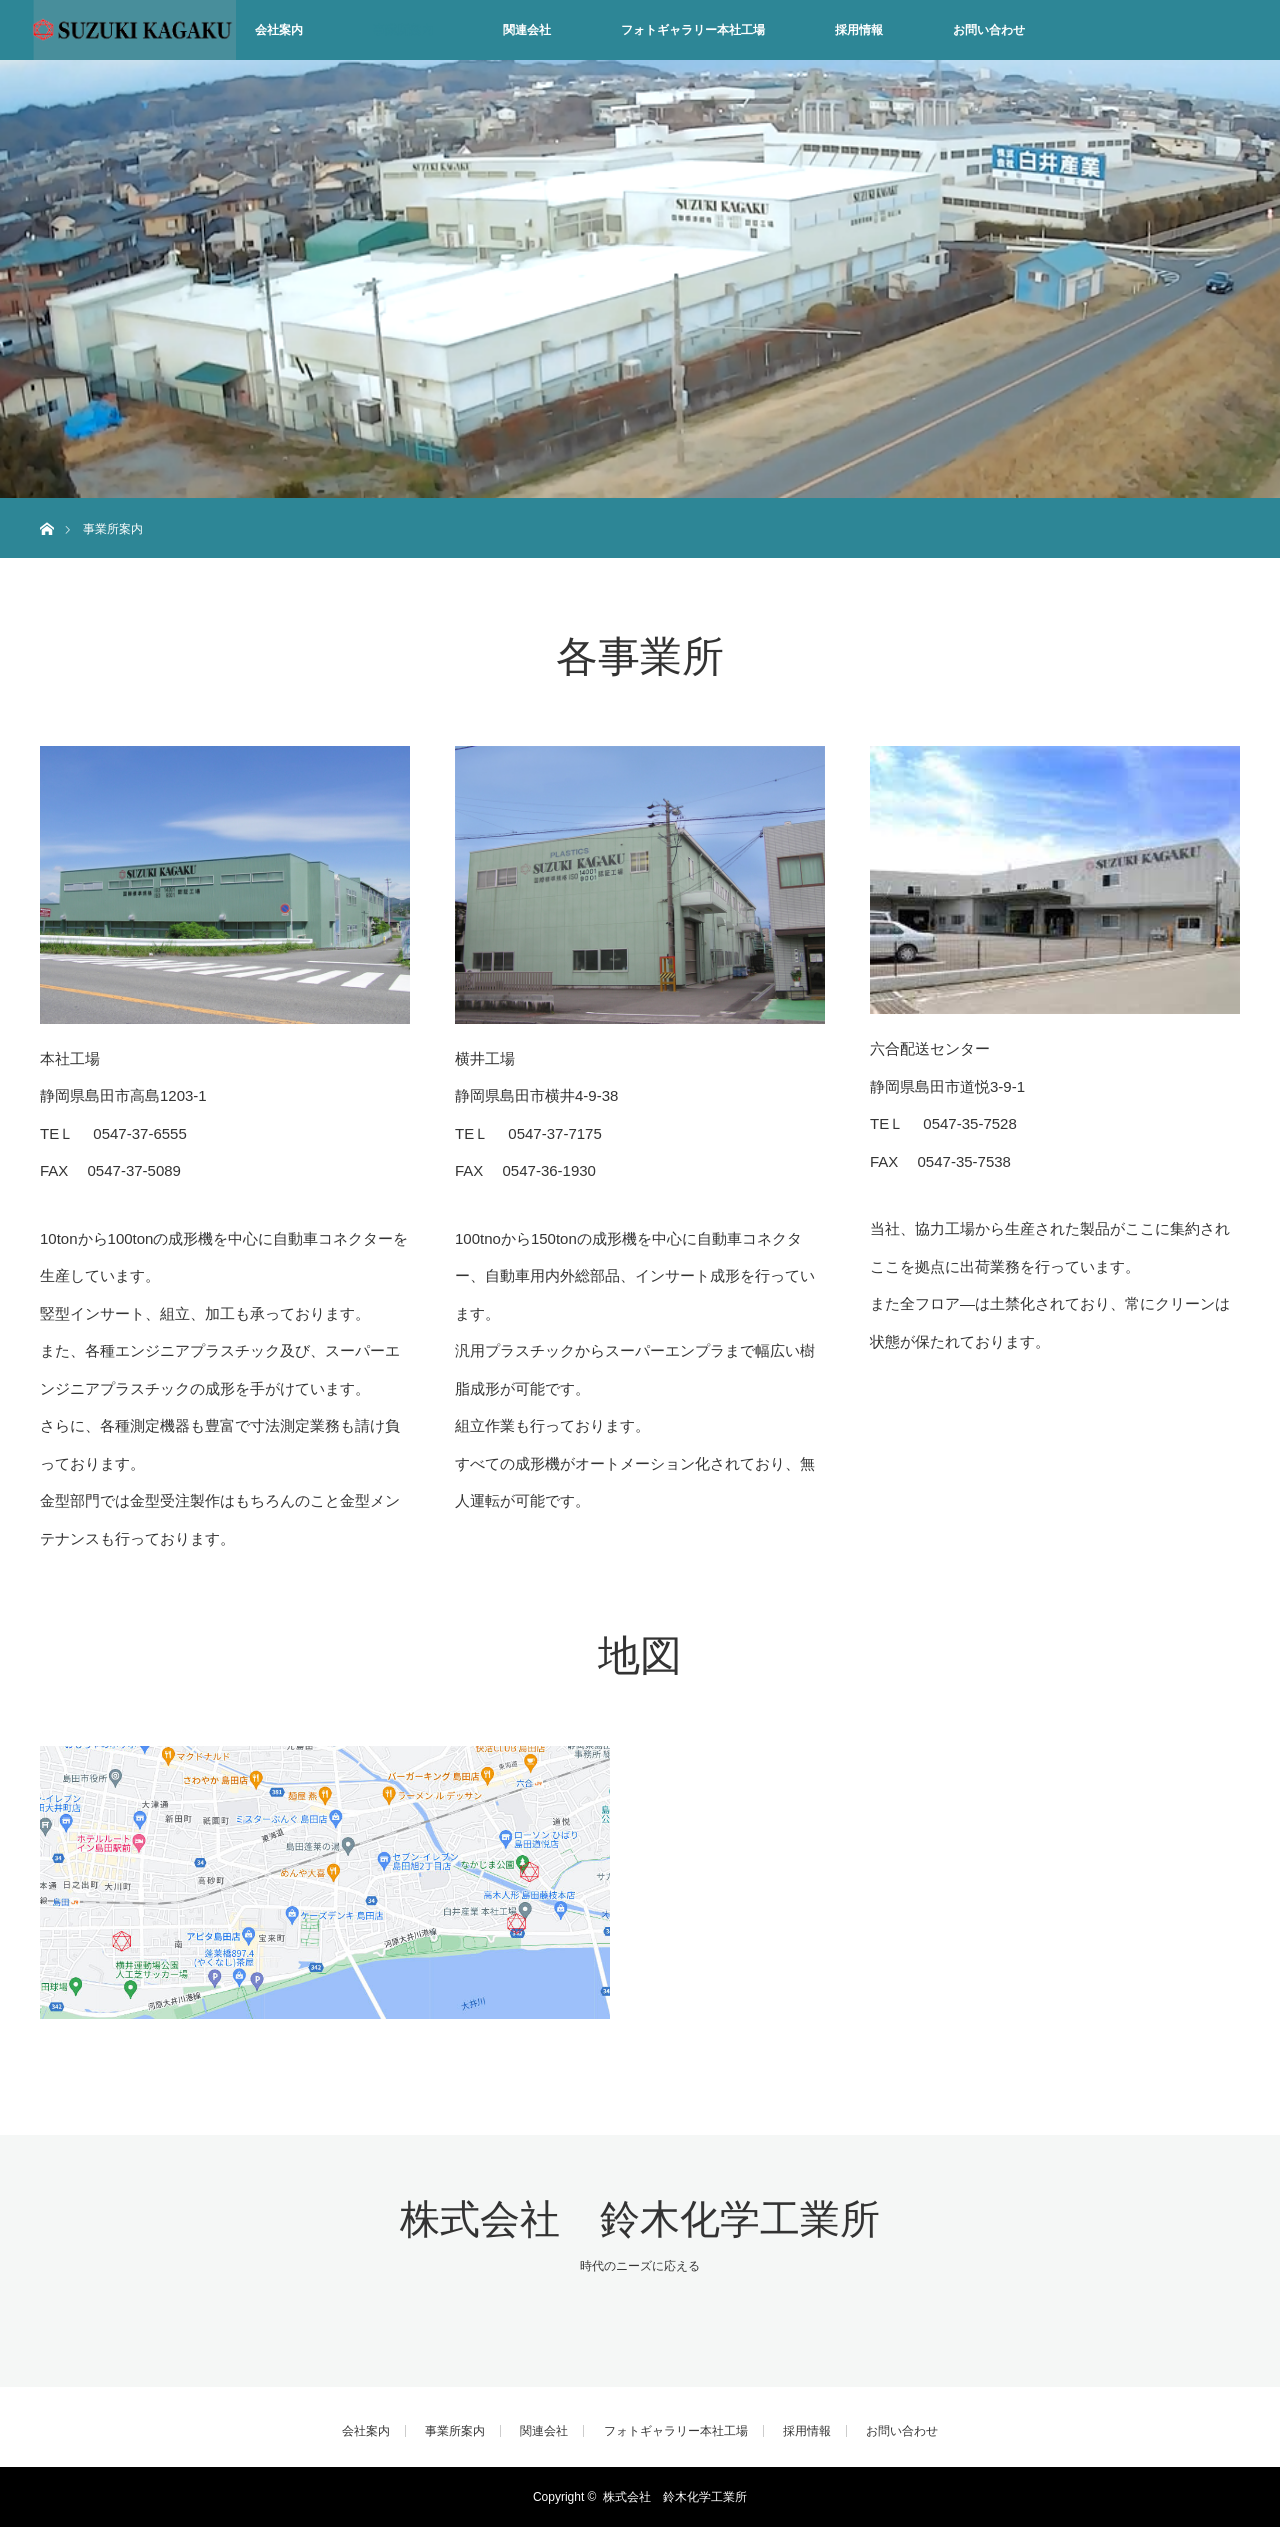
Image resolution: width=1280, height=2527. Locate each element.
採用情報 (859, 30)
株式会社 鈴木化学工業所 (640, 2219)
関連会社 (527, 30)
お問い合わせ (989, 30)
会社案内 (279, 30)
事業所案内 (403, 30)
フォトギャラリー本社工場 (693, 30)
